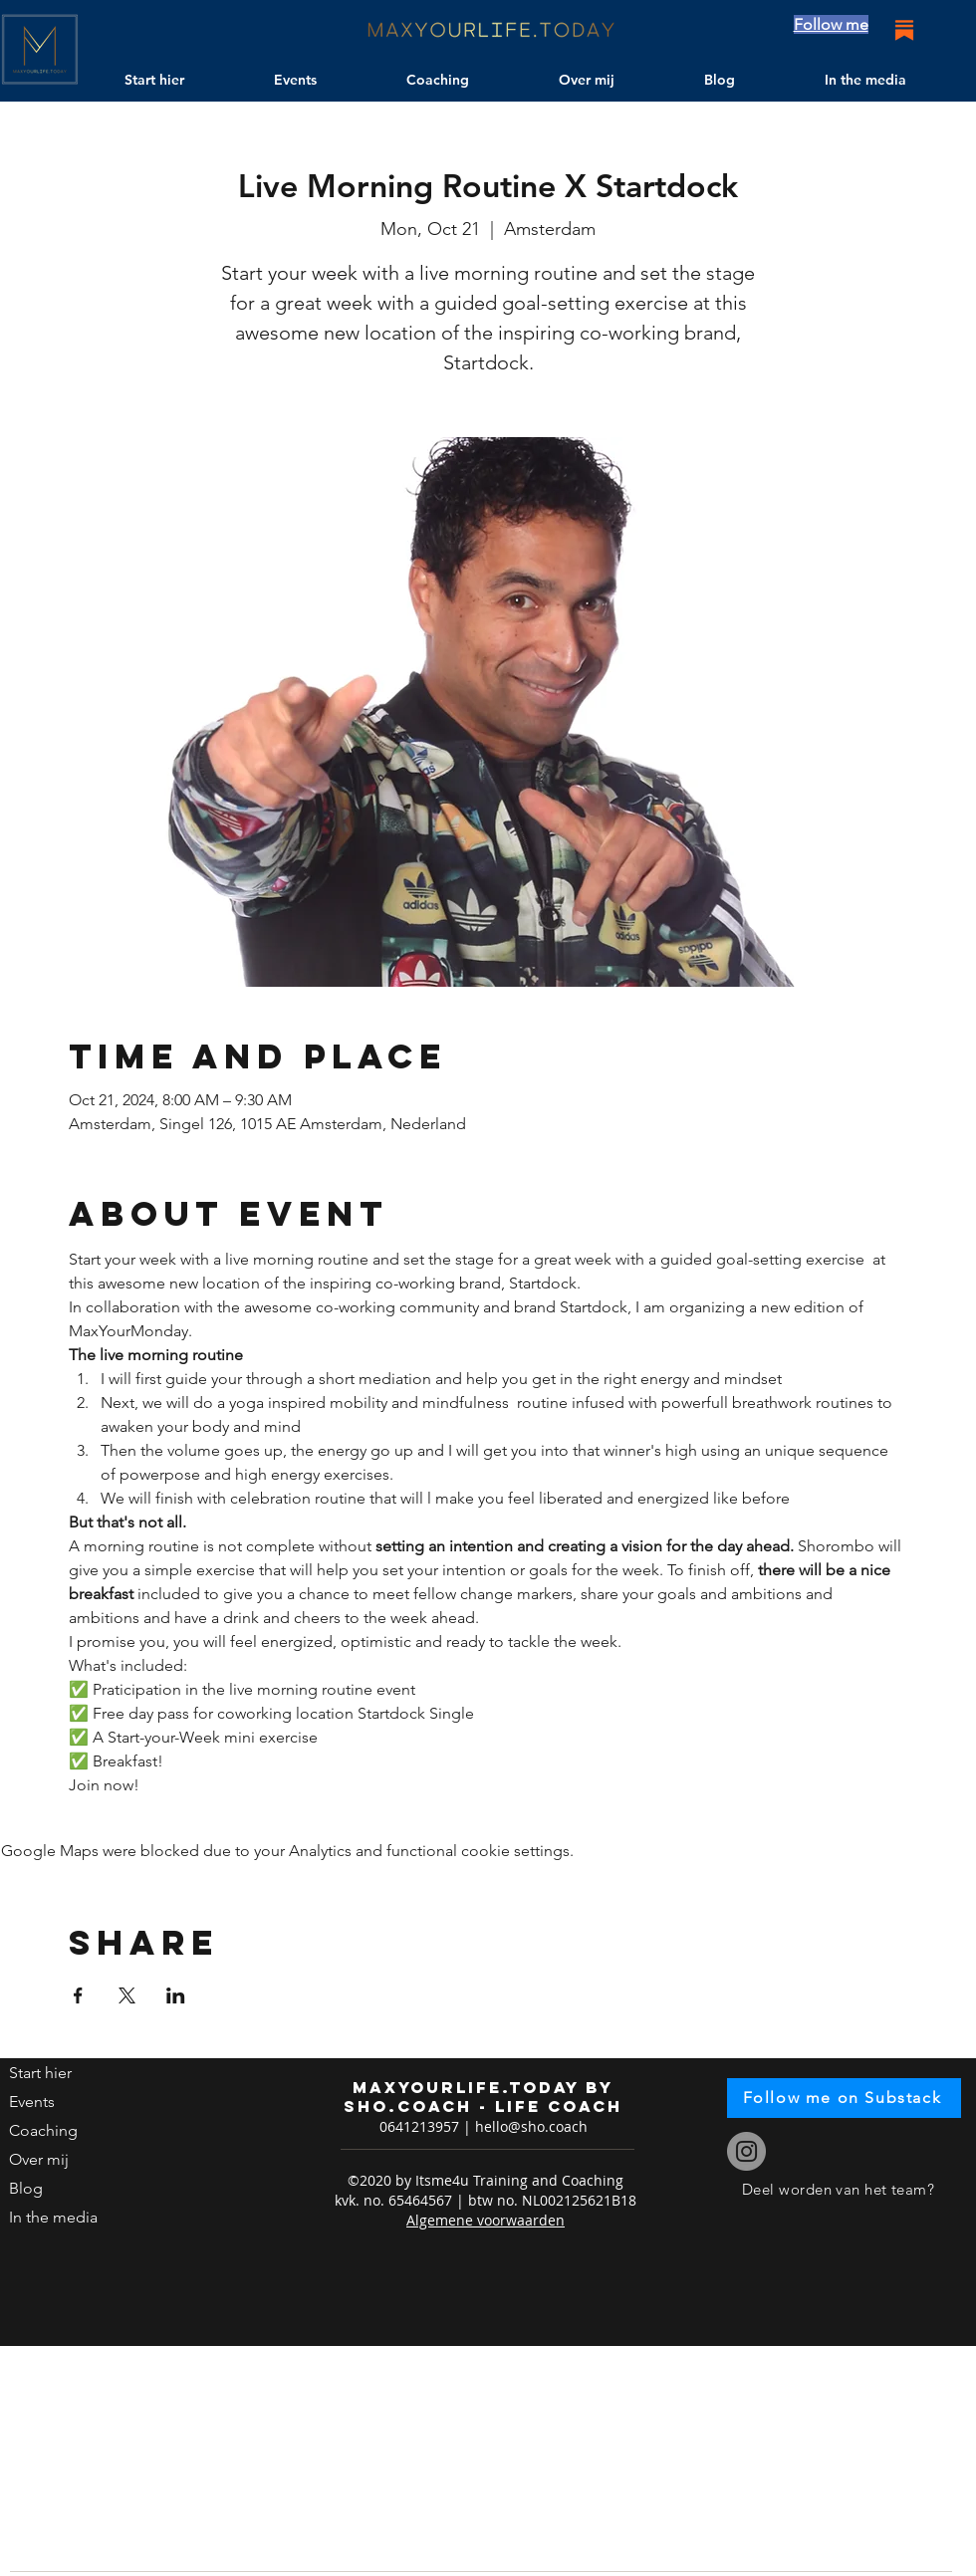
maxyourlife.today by (483, 2087)
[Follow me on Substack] (844, 2098)
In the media (53, 2217)
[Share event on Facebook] (78, 1995)
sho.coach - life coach (483, 2106)
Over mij (39, 2159)
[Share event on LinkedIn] (175, 1995)
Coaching (43, 2130)
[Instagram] (746, 2151)
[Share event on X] (127, 1995)
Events (32, 2101)
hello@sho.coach (531, 2126)
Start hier (40, 2072)
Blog (26, 2188)
